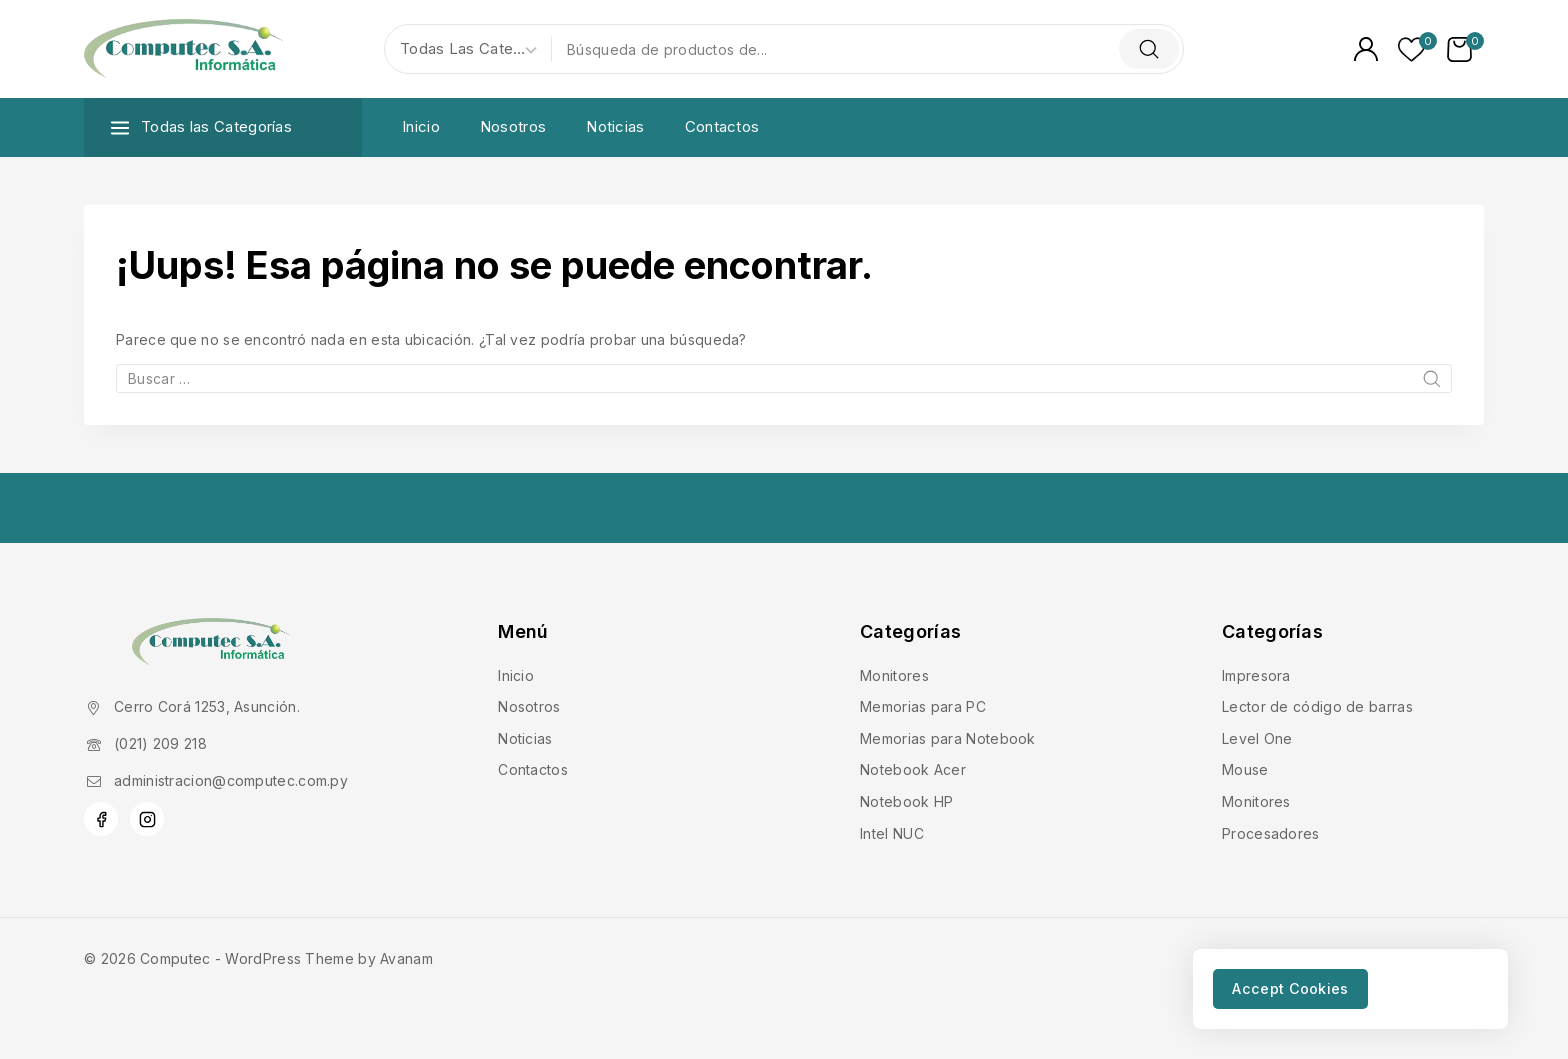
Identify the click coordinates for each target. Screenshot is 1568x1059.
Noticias (615, 126)
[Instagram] (147, 819)
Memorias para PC (923, 706)
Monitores (894, 675)
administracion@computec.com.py (231, 780)
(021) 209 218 (160, 743)
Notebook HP (906, 801)
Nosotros (513, 126)
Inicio (421, 126)
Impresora (1256, 675)
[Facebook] (101, 819)
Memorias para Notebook (948, 738)
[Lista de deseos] (1412, 49)
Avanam (406, 958)
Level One (1257, 738)
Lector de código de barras (1317, 706)
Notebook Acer (913, 769)
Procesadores (1271, 833)
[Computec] (184, 49)
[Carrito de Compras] (1465, 49)
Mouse (1245, 769)
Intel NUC (892, 833)
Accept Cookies (1301, 986)
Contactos (722, 126)
